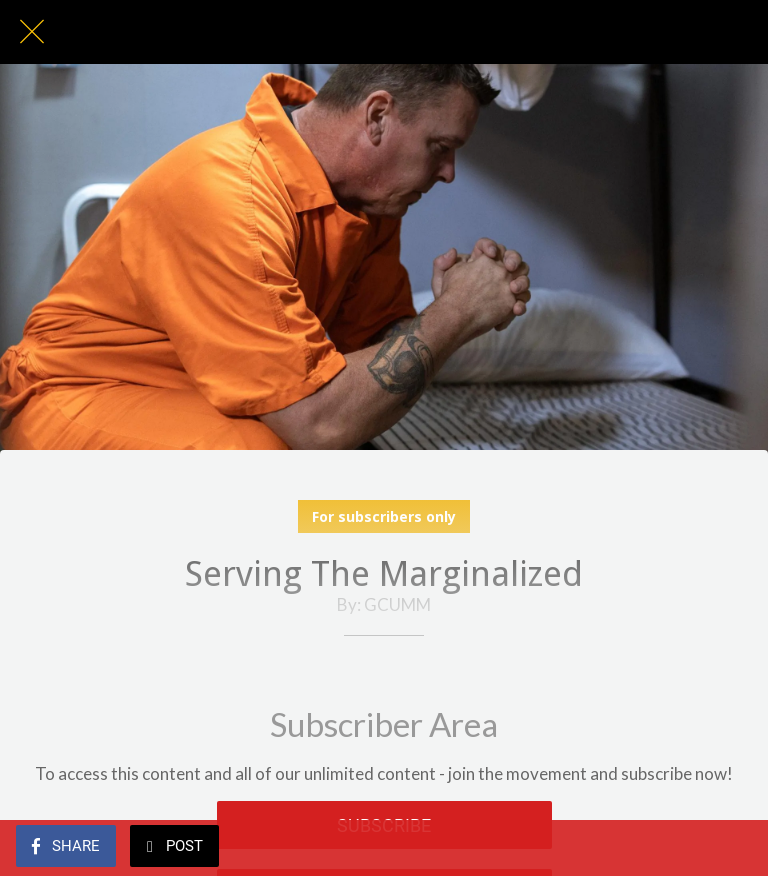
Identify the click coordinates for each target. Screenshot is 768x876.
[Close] (32, 32)
